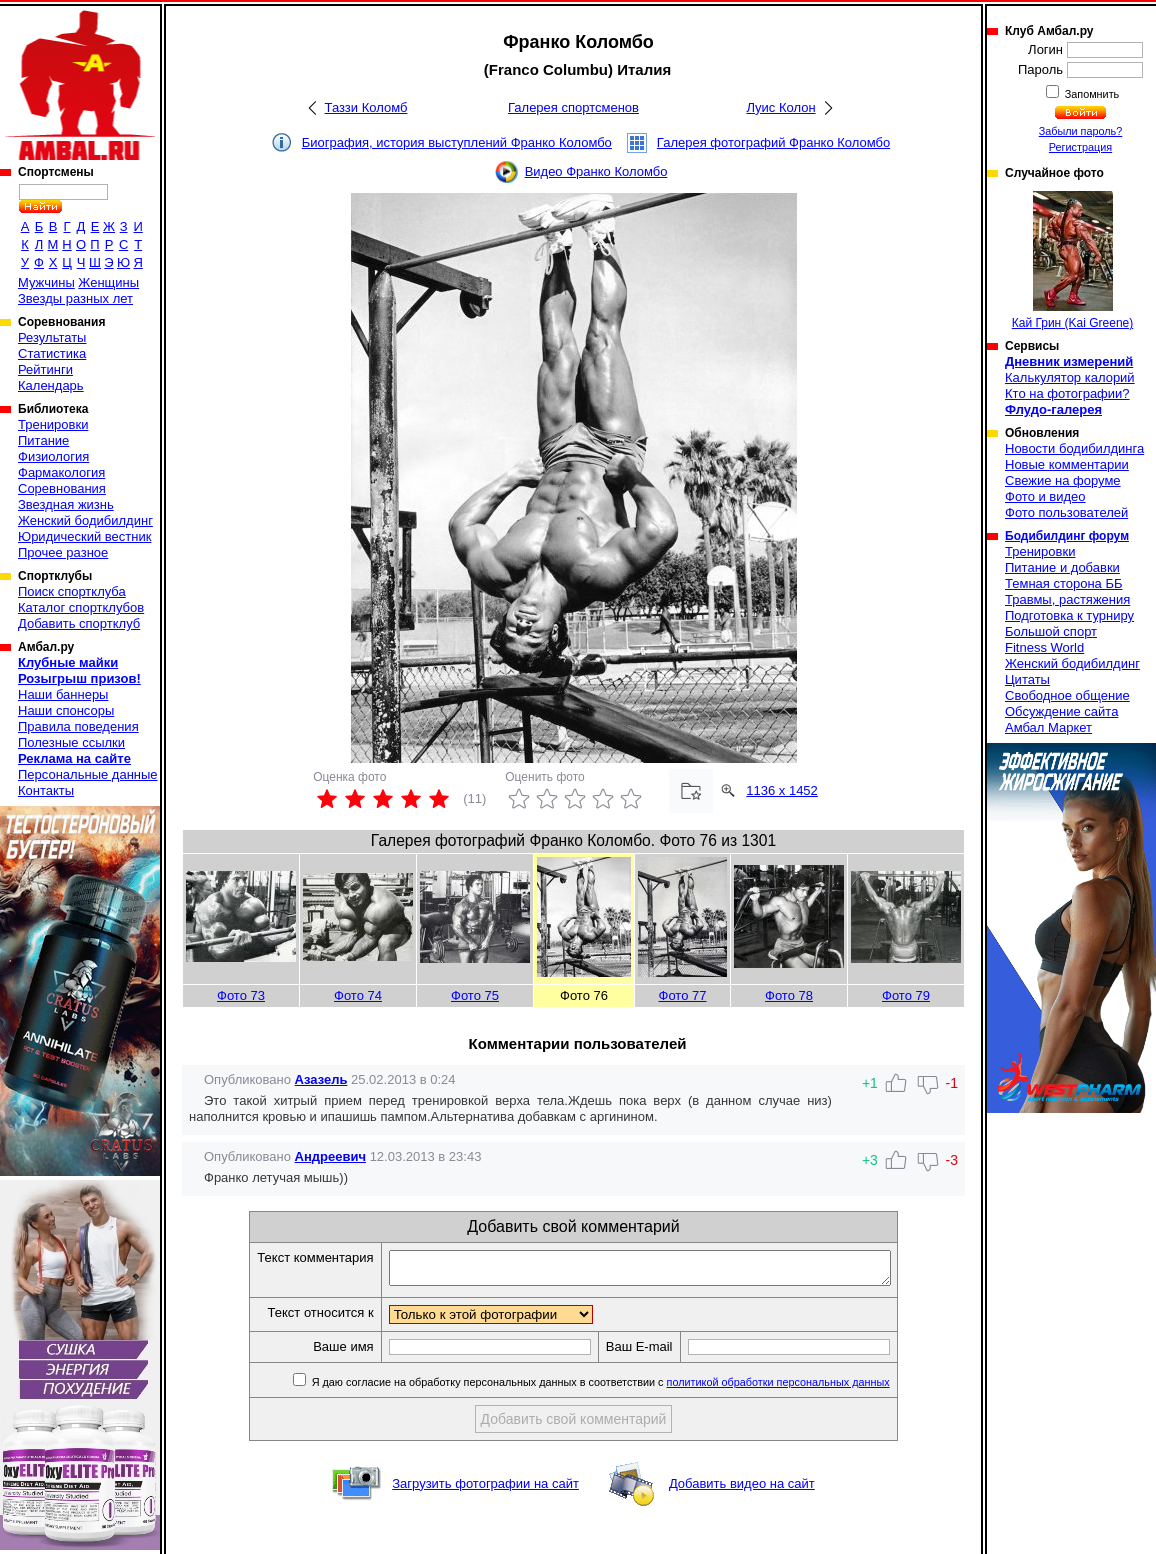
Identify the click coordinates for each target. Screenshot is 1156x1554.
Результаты (52, 337)
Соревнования (62, 488)
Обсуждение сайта (1061, 711)
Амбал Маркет (1048, 727)
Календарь (51, 385)
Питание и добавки (1062, 567)
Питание (43, 440)
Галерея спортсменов (573, 107)
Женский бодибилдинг (85, 520)
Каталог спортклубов (81, 607)
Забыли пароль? (1081, 131)
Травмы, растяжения (1067, 599)
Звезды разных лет (75, 298)
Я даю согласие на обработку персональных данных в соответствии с (629, 1388)
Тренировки (53, 424)
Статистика (52, 353)
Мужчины (46, 282)
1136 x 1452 (782, 790)
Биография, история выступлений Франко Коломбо (457, 142)
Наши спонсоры (66, 710)
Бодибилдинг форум (1067, 536)
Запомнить (1091, 94)
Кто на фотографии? (1067, 393)
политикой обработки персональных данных (808, 1388)
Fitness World (1044, 647)
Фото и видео (1045, 496)
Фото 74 (358, 995)
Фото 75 (475, 995)
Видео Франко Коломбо (596, 171)
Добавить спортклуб (79, 623)
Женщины (108, 282)
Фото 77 (683, 995)
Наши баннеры (63, 694)
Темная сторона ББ (1064, 583)
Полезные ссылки (71, 742)
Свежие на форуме (1063, 480)
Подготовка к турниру (1069, 615)
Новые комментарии (1067, 464)
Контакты (46, 790)
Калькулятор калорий (1070, 377)
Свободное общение (1067, 695)
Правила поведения (78, 726)
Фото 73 (241, 995)
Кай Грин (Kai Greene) (1073, 260)
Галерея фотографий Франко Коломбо (773, 142)
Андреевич (330, 1156)
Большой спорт (1051, 631)
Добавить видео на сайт (742, 1489)
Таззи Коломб (366, 107)
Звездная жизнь (66, 504)
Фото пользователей (1066, 512)
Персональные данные (88, 774)
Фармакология (61, 472)
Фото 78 (789, 995)
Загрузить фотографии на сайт (485, 1489)
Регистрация (1080, 147)
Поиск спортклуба (72, 591)
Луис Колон (780, 107)
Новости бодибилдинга (1074, 448)
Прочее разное (63, 552)
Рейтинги (45, 369)
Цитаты (1027, 679)
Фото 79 (906, 995)
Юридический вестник (84, 536)
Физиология (53, 456)
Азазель (321, 1079)
